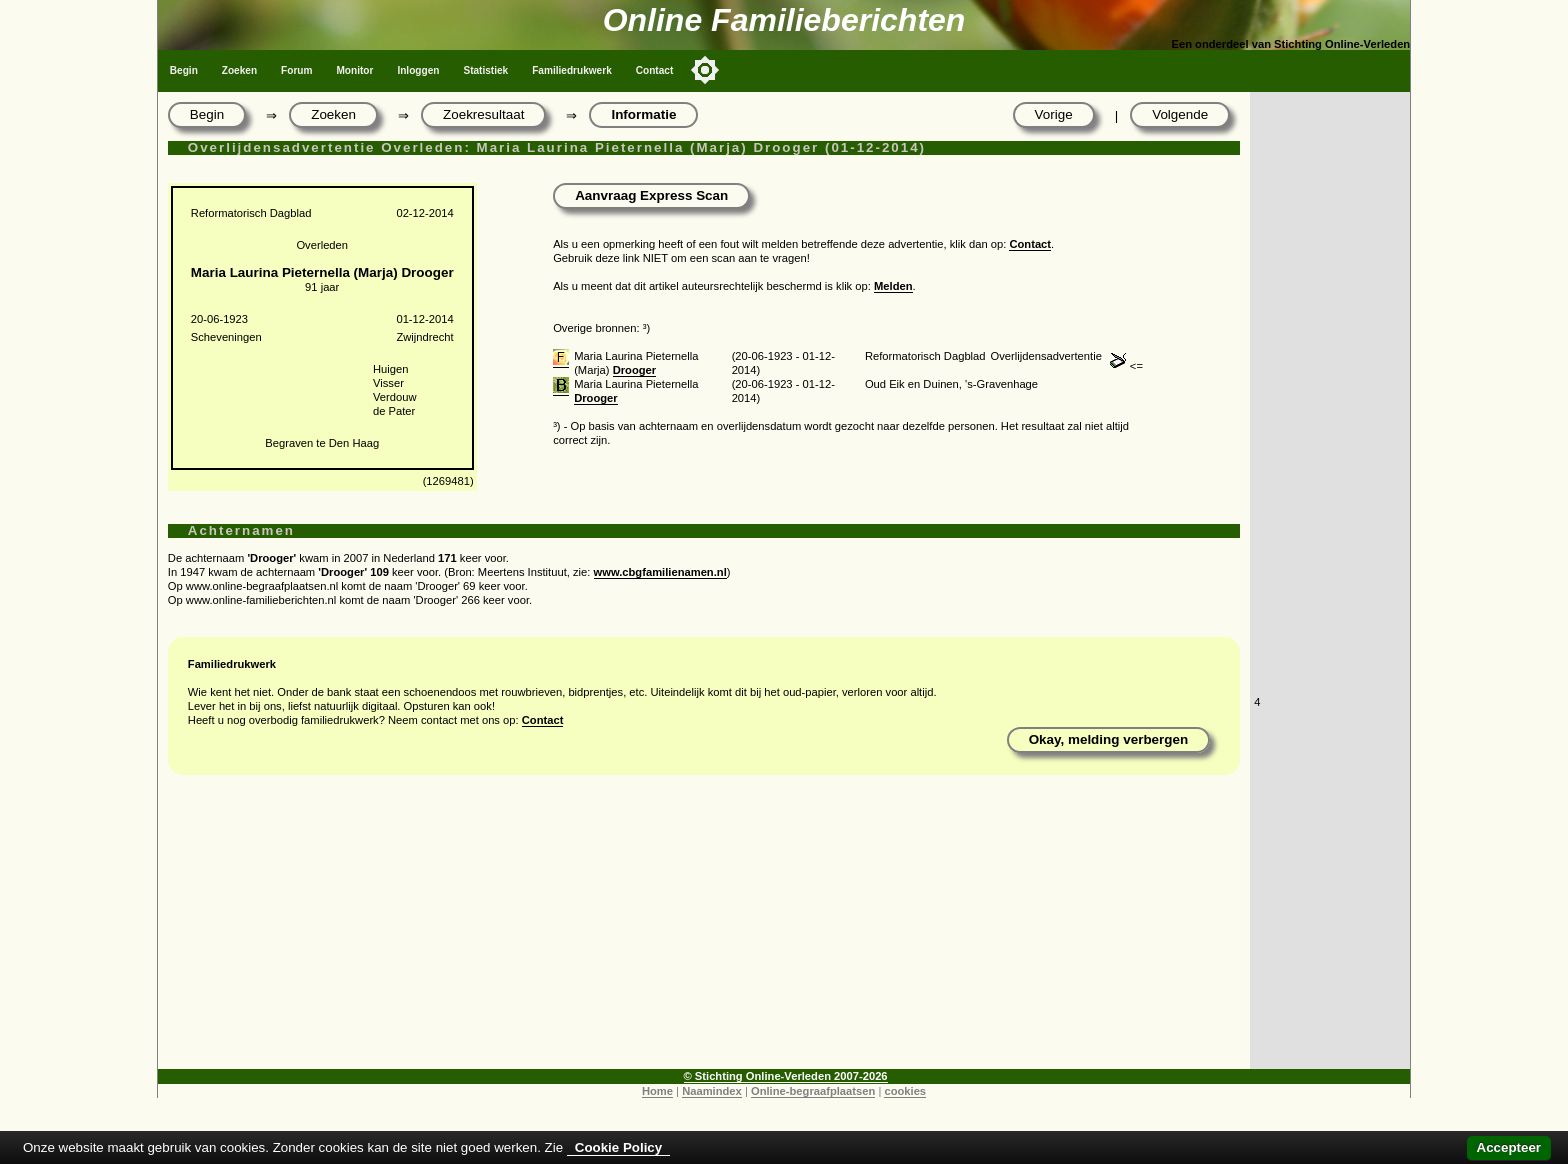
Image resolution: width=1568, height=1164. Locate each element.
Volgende (1180, 114)
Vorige (1054, 114)
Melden (893, 286)
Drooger (635, 370)
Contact (655, 70)
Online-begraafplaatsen (813, 1091)
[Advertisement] (704, 929)
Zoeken (239, 70)
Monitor (354, 70)
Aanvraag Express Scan (651, 195)
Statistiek (485, 70)
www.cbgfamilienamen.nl (660, 572)
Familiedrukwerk (572, 70)
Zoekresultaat (483, 114)
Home (657, 1091)
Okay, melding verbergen (1109, 739)
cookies (905, 1091)
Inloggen (418, 70)
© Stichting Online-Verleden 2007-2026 (786, 1076)
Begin (184, 70)
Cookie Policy (618, 1147)
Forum (296, 70)
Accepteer (1509, 1147)
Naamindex (712, 1091)
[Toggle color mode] (705, 70)
